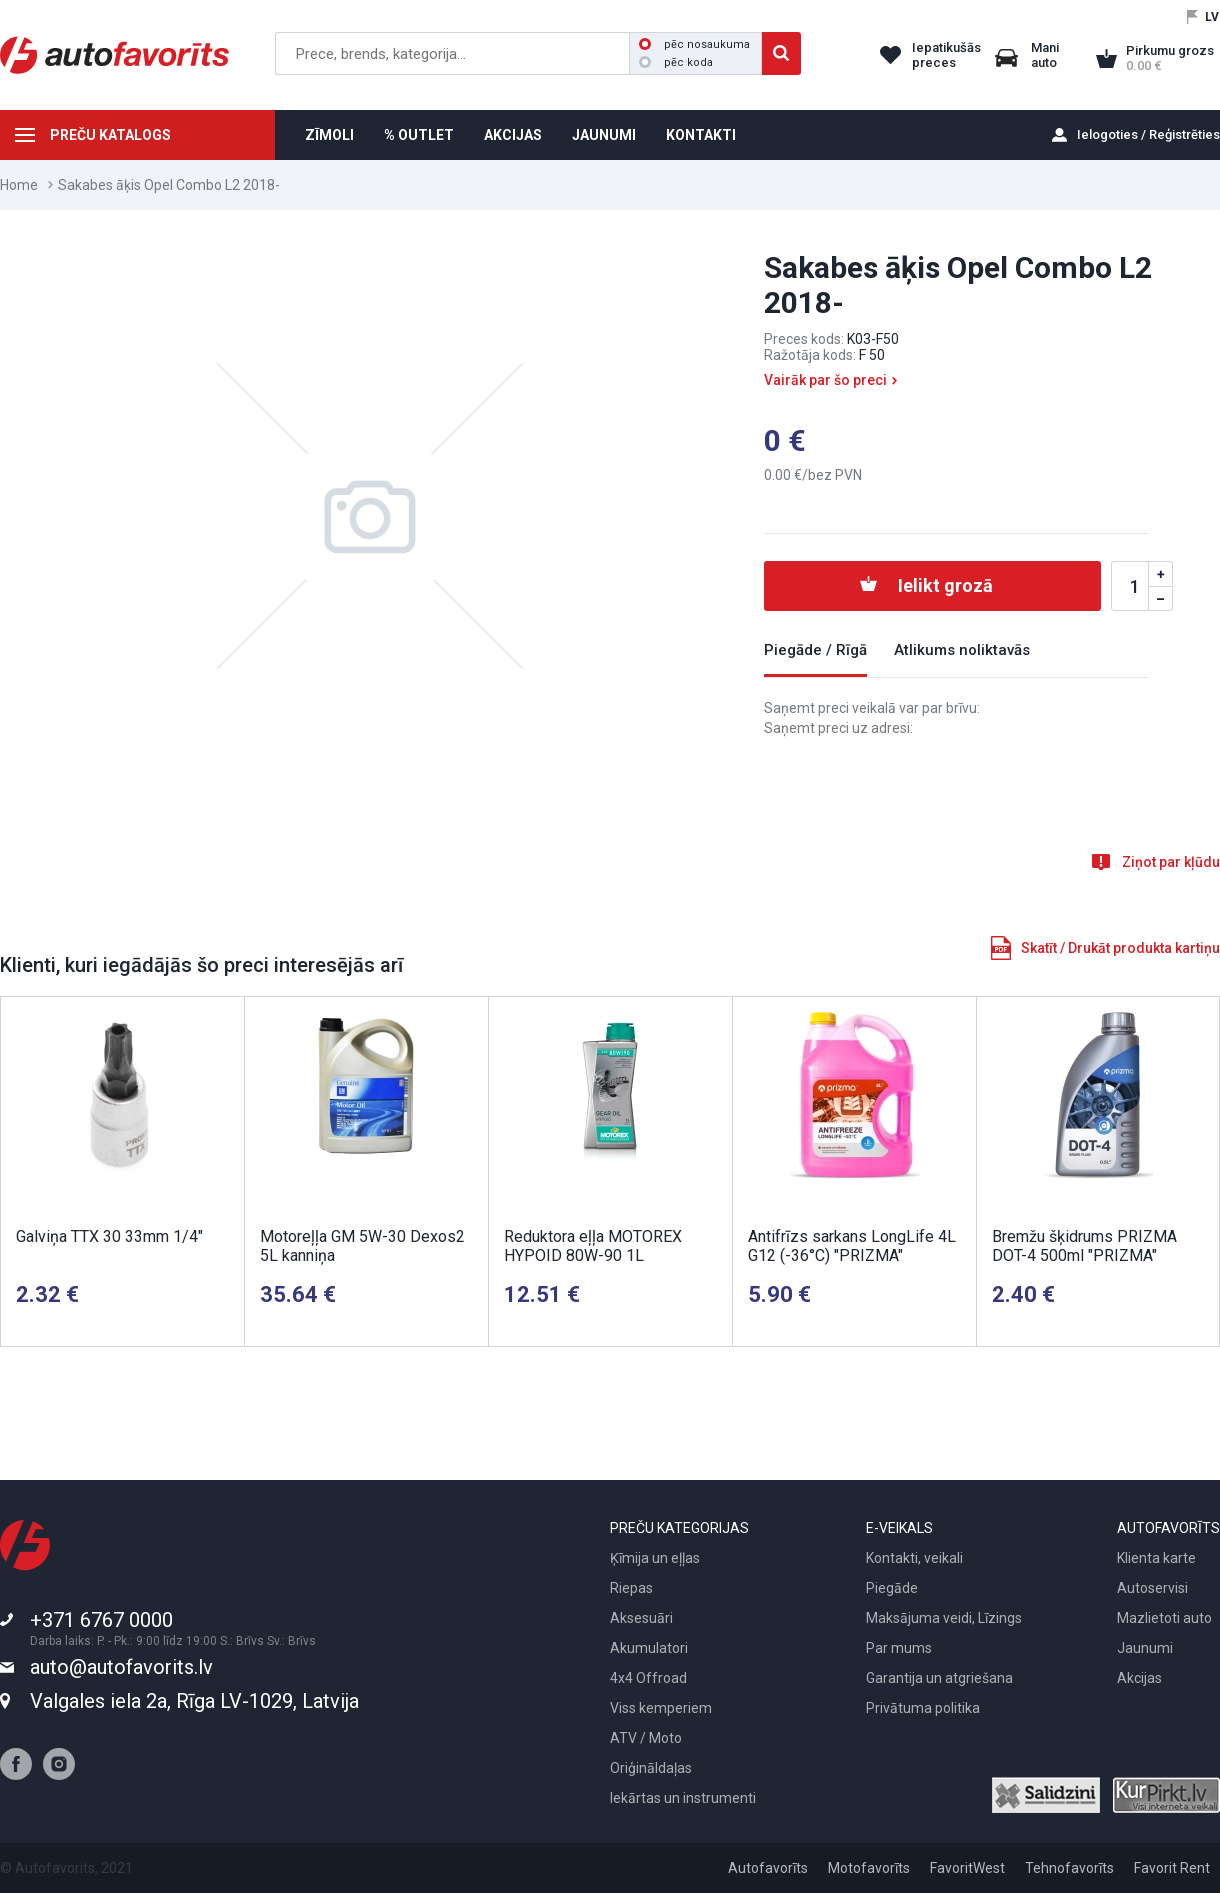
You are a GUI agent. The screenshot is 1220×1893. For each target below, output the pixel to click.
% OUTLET (419, 135)
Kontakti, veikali (914, 1558)
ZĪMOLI (329, 135)
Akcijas (1139, 1678)
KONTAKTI (701, 135)
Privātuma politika (923, 1708)
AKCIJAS (513, 135)
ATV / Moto (646, 1738)
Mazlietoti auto (1164, 1618)
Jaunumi (1145, 1648)
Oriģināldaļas (651, 1768)
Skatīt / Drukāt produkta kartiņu (1120, 948)
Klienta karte (1156, 1558)
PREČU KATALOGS (110, 135)
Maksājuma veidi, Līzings (944, 1618)
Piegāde (892, 1588)
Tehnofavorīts (1069, 1868)
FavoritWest (967, 1868)
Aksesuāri (641, 1618)
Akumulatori (649, 1648)
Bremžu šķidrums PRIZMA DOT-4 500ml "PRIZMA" (1084, 1246)
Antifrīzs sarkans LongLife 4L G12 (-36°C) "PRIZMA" (852, 1246)
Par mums (899, 1648)
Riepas (631, 1588)
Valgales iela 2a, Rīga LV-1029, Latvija (194, 1701)
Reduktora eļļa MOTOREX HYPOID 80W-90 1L (593, 1246)
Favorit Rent (1172, 1868)
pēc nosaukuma (694, 44)
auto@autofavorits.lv (121, 1667)
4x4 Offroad (648, 1678)
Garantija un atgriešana (939, 1678)
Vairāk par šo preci (825, 380)
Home (19, 185)
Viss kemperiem (661, 1708)
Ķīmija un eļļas (655, 1558)
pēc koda (676, 62)
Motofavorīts (869, 1868)
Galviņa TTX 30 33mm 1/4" (109, 1236)
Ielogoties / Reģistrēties (1148, 134)
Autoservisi (1152, 1588)
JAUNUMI (604, 135)
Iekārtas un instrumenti (683, 1798)
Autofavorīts (768, 1868)
